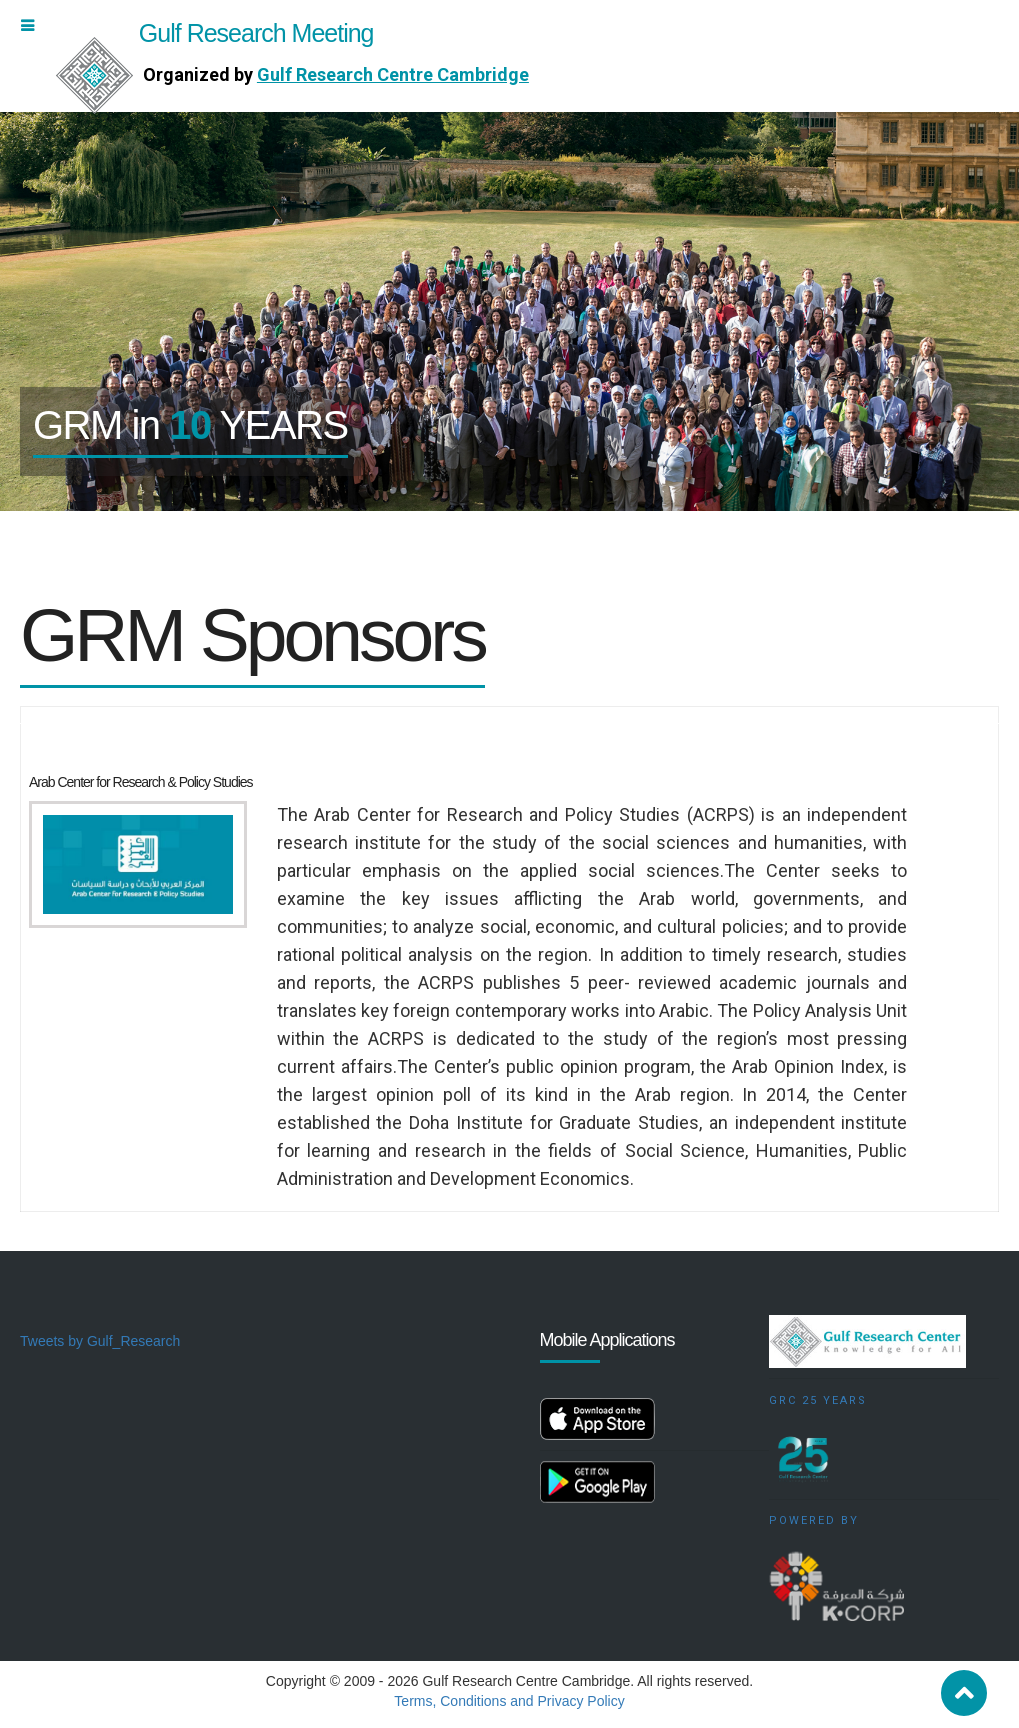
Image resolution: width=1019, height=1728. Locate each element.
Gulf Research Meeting (215, 33)
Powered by (814, 1520)
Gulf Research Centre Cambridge (393, 74)
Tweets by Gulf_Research (100, 1341)
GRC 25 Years (818, 1400)
